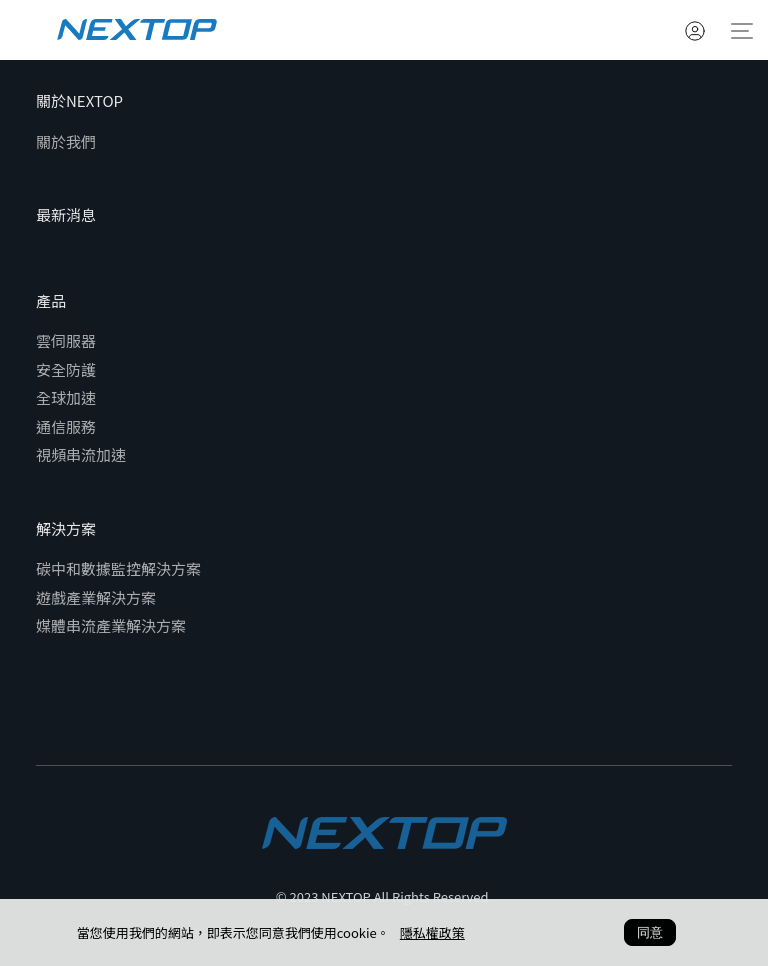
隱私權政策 (432, 932)
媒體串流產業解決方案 (111, 625)
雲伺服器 (66, 340)
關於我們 (66, 141)
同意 (650, 932)
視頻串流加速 (81, 454)
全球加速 (66, 397)
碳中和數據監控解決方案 (118, 568)
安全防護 (66, 369)
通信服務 (66, 426)
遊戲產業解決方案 (96, 597)
